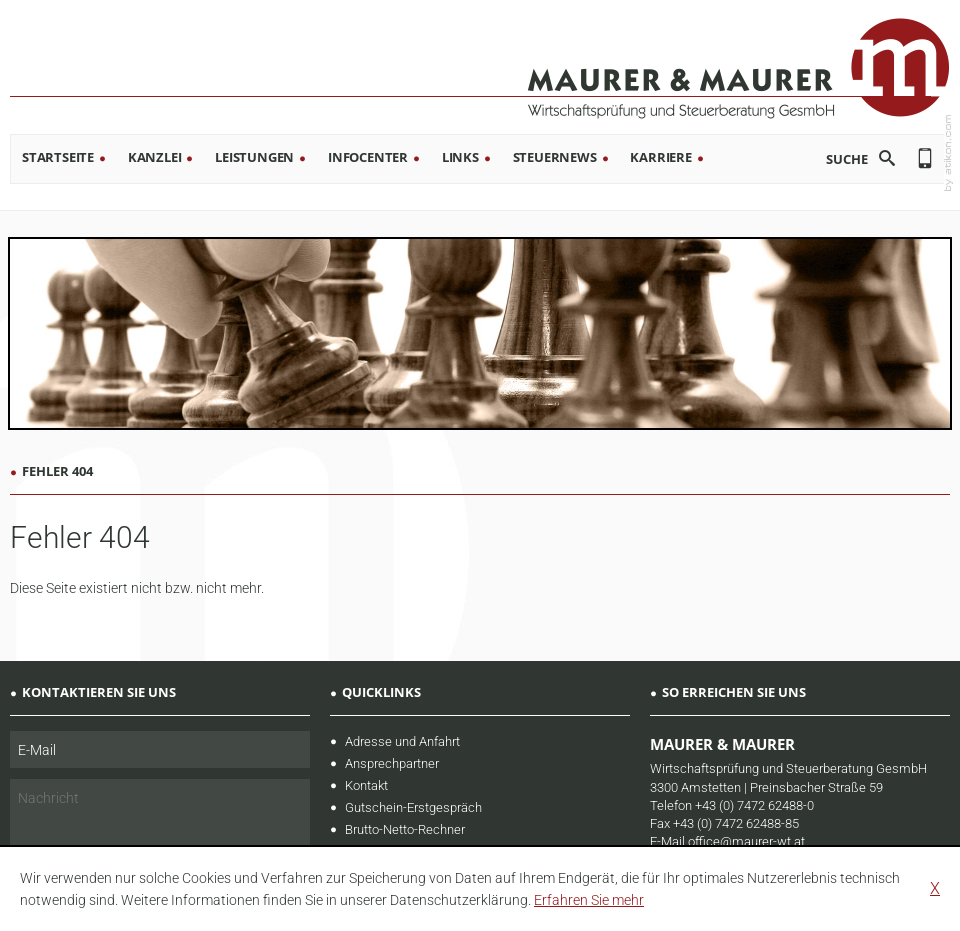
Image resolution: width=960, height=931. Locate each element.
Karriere (660, 157)
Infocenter (368, 157)
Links (460, 157)
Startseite (58, 157)
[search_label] (832, 158)
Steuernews (555, 157)
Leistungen (254, 157)
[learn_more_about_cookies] (589, 900)
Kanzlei (155, 157)
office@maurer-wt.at (746, 841)
